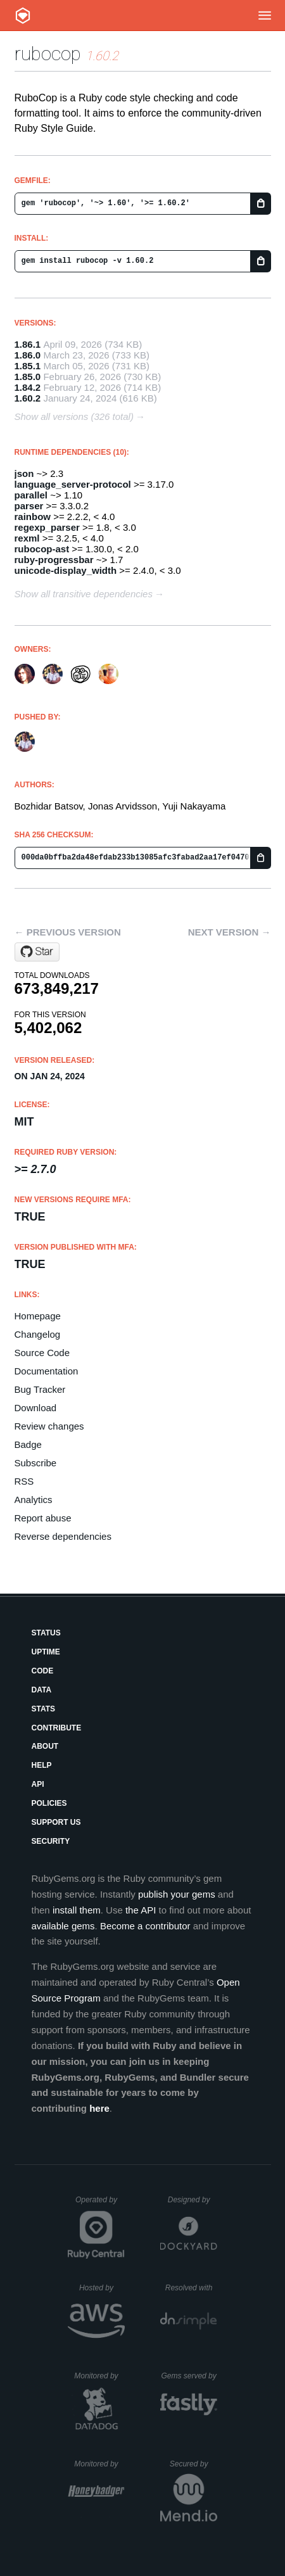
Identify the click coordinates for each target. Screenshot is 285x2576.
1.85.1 (28, 365)
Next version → (229, 932)
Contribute (57, 1727)
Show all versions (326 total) (74, 416)
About (45, 1746)
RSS (24, 1481)
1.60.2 (28, 398)
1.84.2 (28, 387)
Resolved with (191, 2287)
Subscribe (36, 1462)
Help (42, 1765)
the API (140, 1910)
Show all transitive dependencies (84, 593)
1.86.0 (28, 355)
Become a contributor (145, 1925)
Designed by (192, 2199)
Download (36, 1407)
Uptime (46, 1651)
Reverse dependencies (63, 1536)
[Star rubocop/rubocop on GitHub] (37, 951)
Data (42, 1689)
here (99, 2108)
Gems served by (189, 2375)
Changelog (38, 1334)
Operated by (100, 2204)
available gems (63, 1925)
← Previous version (68, 932)
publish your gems (176, 1894)
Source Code (42, 1352)
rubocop (48, 53)
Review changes (49, 1426)
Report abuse (43, 1518)
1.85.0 (28, 376)
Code (43, 1670)
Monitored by (99, 2375)
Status (46, 1632)
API (38, 1784)
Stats (44, 1708)
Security (51, 1841)
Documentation (47, 1371)
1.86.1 (28, 344)
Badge (28, 1444)
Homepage (38, 1315)
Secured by (193, 2463)
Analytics (34, 1499)
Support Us (56, 1822)
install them (77, 1910)
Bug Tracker (40, 1389)
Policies (49, 1803)
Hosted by (102, 2287)
